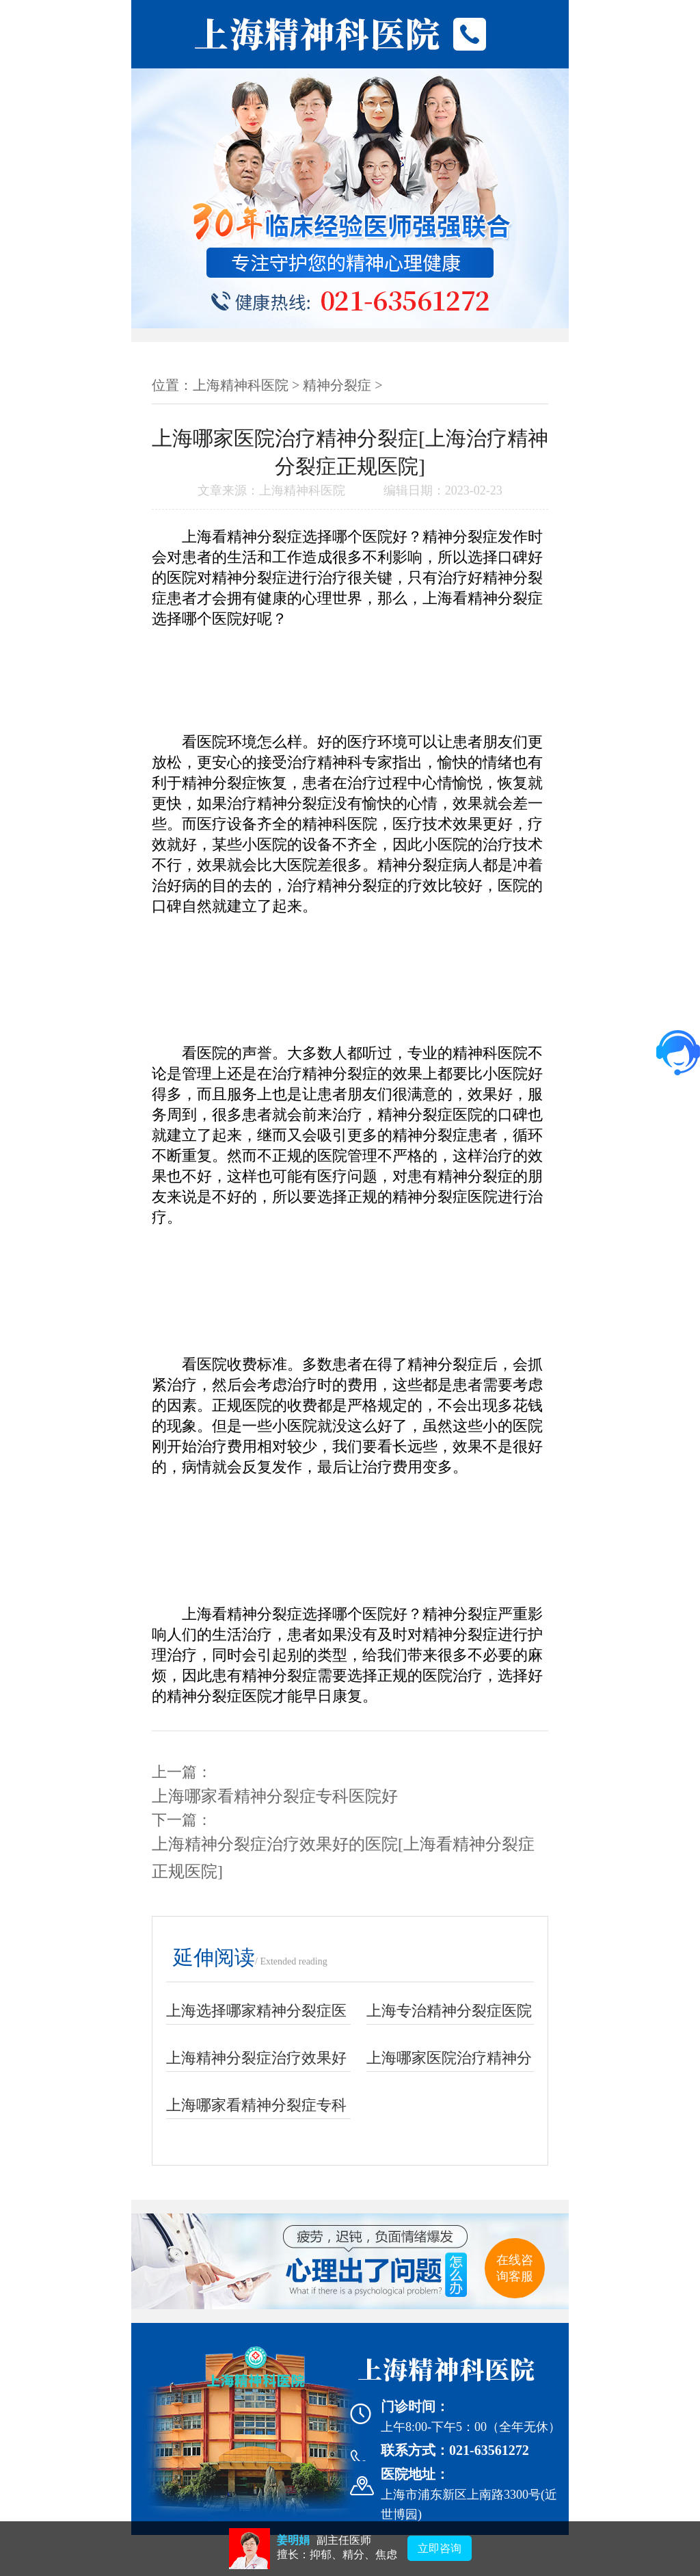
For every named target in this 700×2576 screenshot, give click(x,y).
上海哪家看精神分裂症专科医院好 (275, 1796)
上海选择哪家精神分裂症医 (256, 2010)
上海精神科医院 (240, 385)
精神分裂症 (337, 385)
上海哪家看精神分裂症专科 (256, 2105)
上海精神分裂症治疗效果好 (256, 2057)
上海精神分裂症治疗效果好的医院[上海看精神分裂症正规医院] (343, 1857)
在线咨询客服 (514, 2268)
